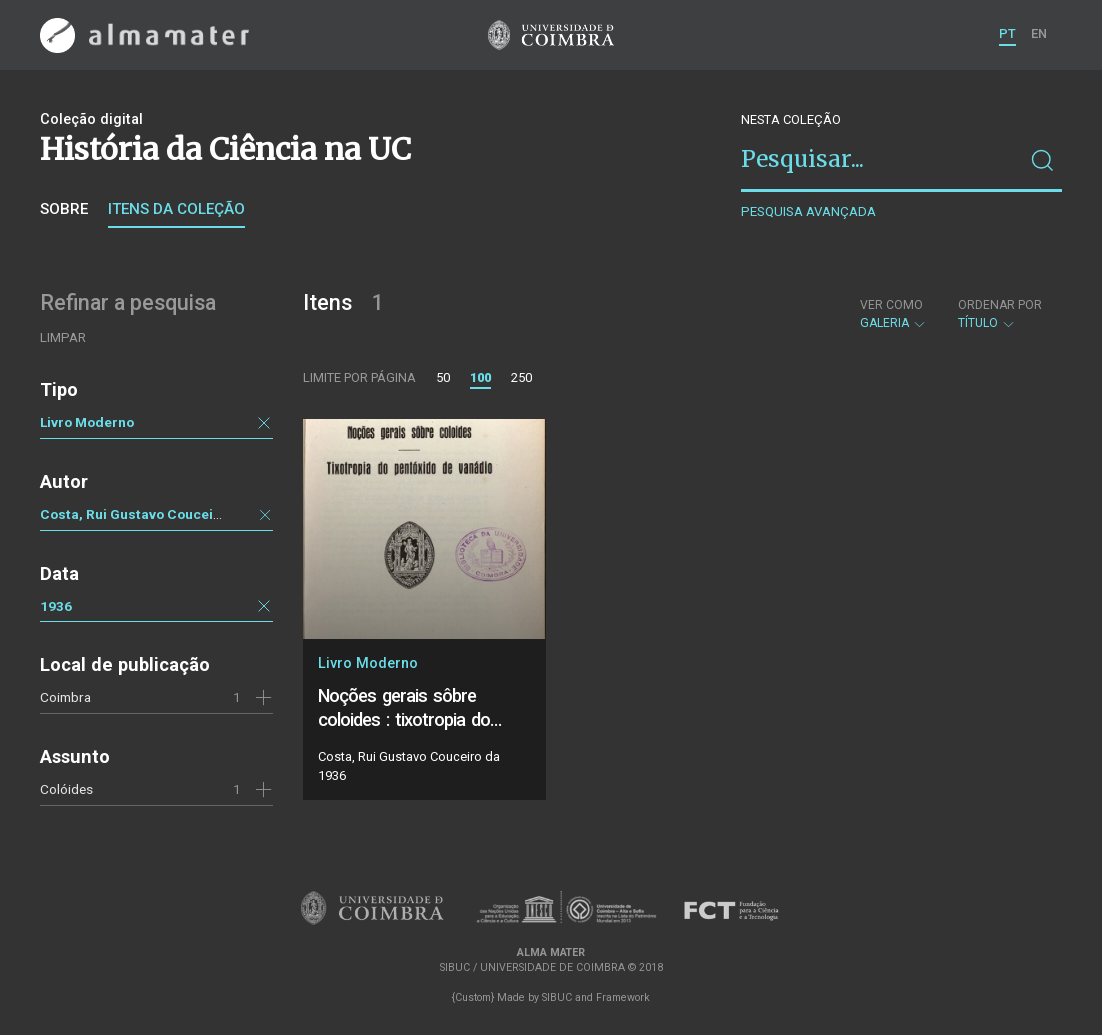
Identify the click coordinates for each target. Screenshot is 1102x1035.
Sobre (64, 209)
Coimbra (65, 697)
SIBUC (557, 997)
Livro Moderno (87, 422)
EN (1039, 33)
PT (1007, 33)
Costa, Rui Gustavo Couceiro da (143, 514)
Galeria (893, 314)
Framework (623, 997)
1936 (56, 606)
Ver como (891, 305)
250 (521, 377)
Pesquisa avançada (808, 211)
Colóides (66, 789)
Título (1000, 314)
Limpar (63, 337)
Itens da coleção (176, 209)
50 (443, 377)
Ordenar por (1000, 305)
